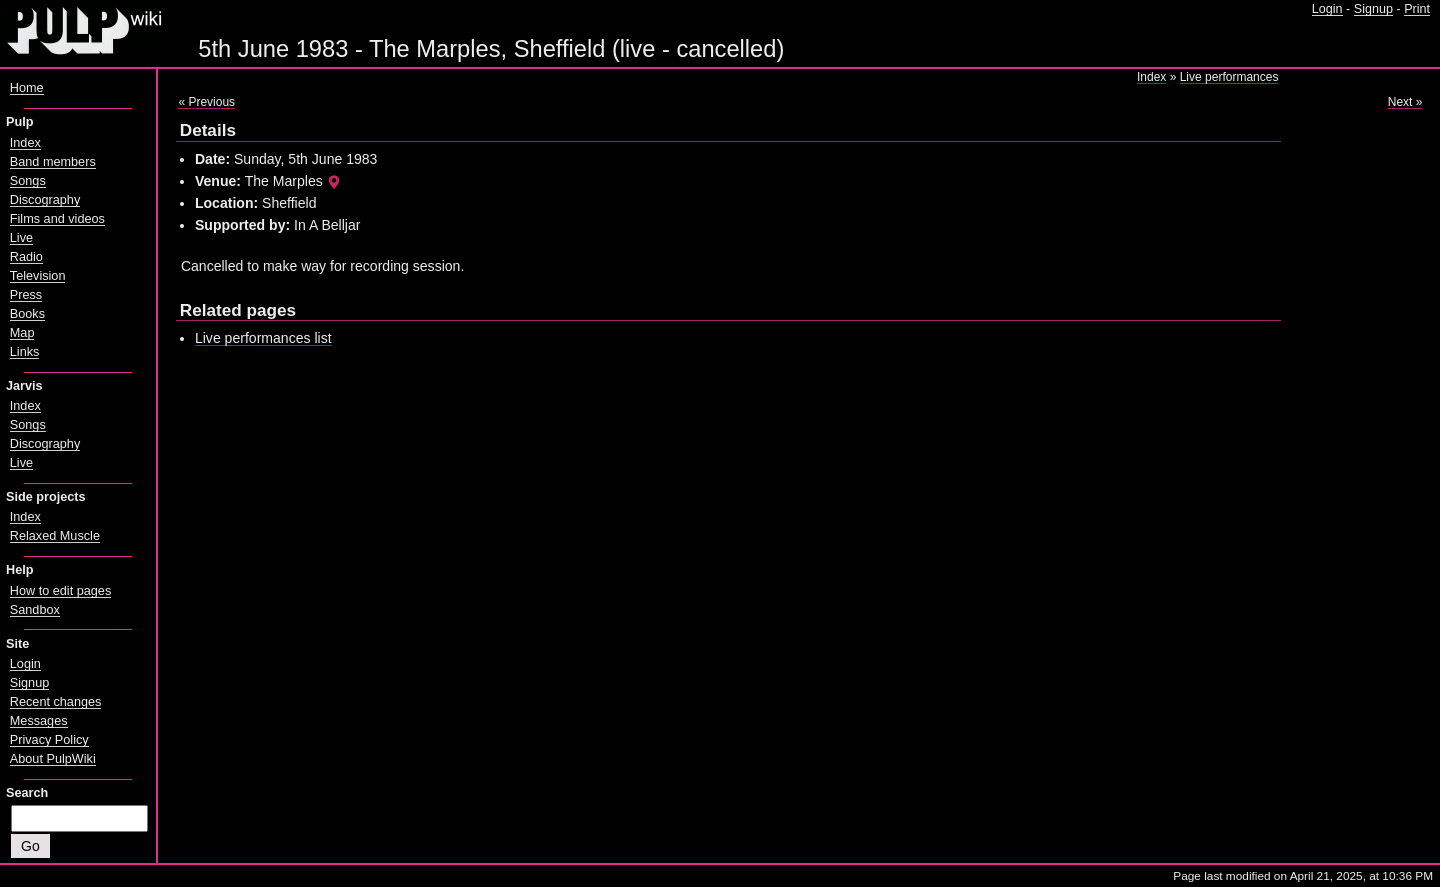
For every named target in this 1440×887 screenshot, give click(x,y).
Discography (45, 200)
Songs (28, 181)
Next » (1405, 102)
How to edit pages (60, 591)
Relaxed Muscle (55, 536)
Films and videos (57, 219)
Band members (53, 162)
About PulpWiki (53, 759)
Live (21, 238)
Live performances (1229, 77)
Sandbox (35, 610)
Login (1327, 9)
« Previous (206, 102)
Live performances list (263, 338)
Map (22, 333)
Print (1417, 9)
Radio (26, 257)
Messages (39, 721)
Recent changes (56, 702)
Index (1151, 77)
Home (27, 88)
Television (38, 276)
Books (27, 314)
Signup (1373, 9)
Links (25, 352)
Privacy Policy (49, 740)
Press (26, 295)
